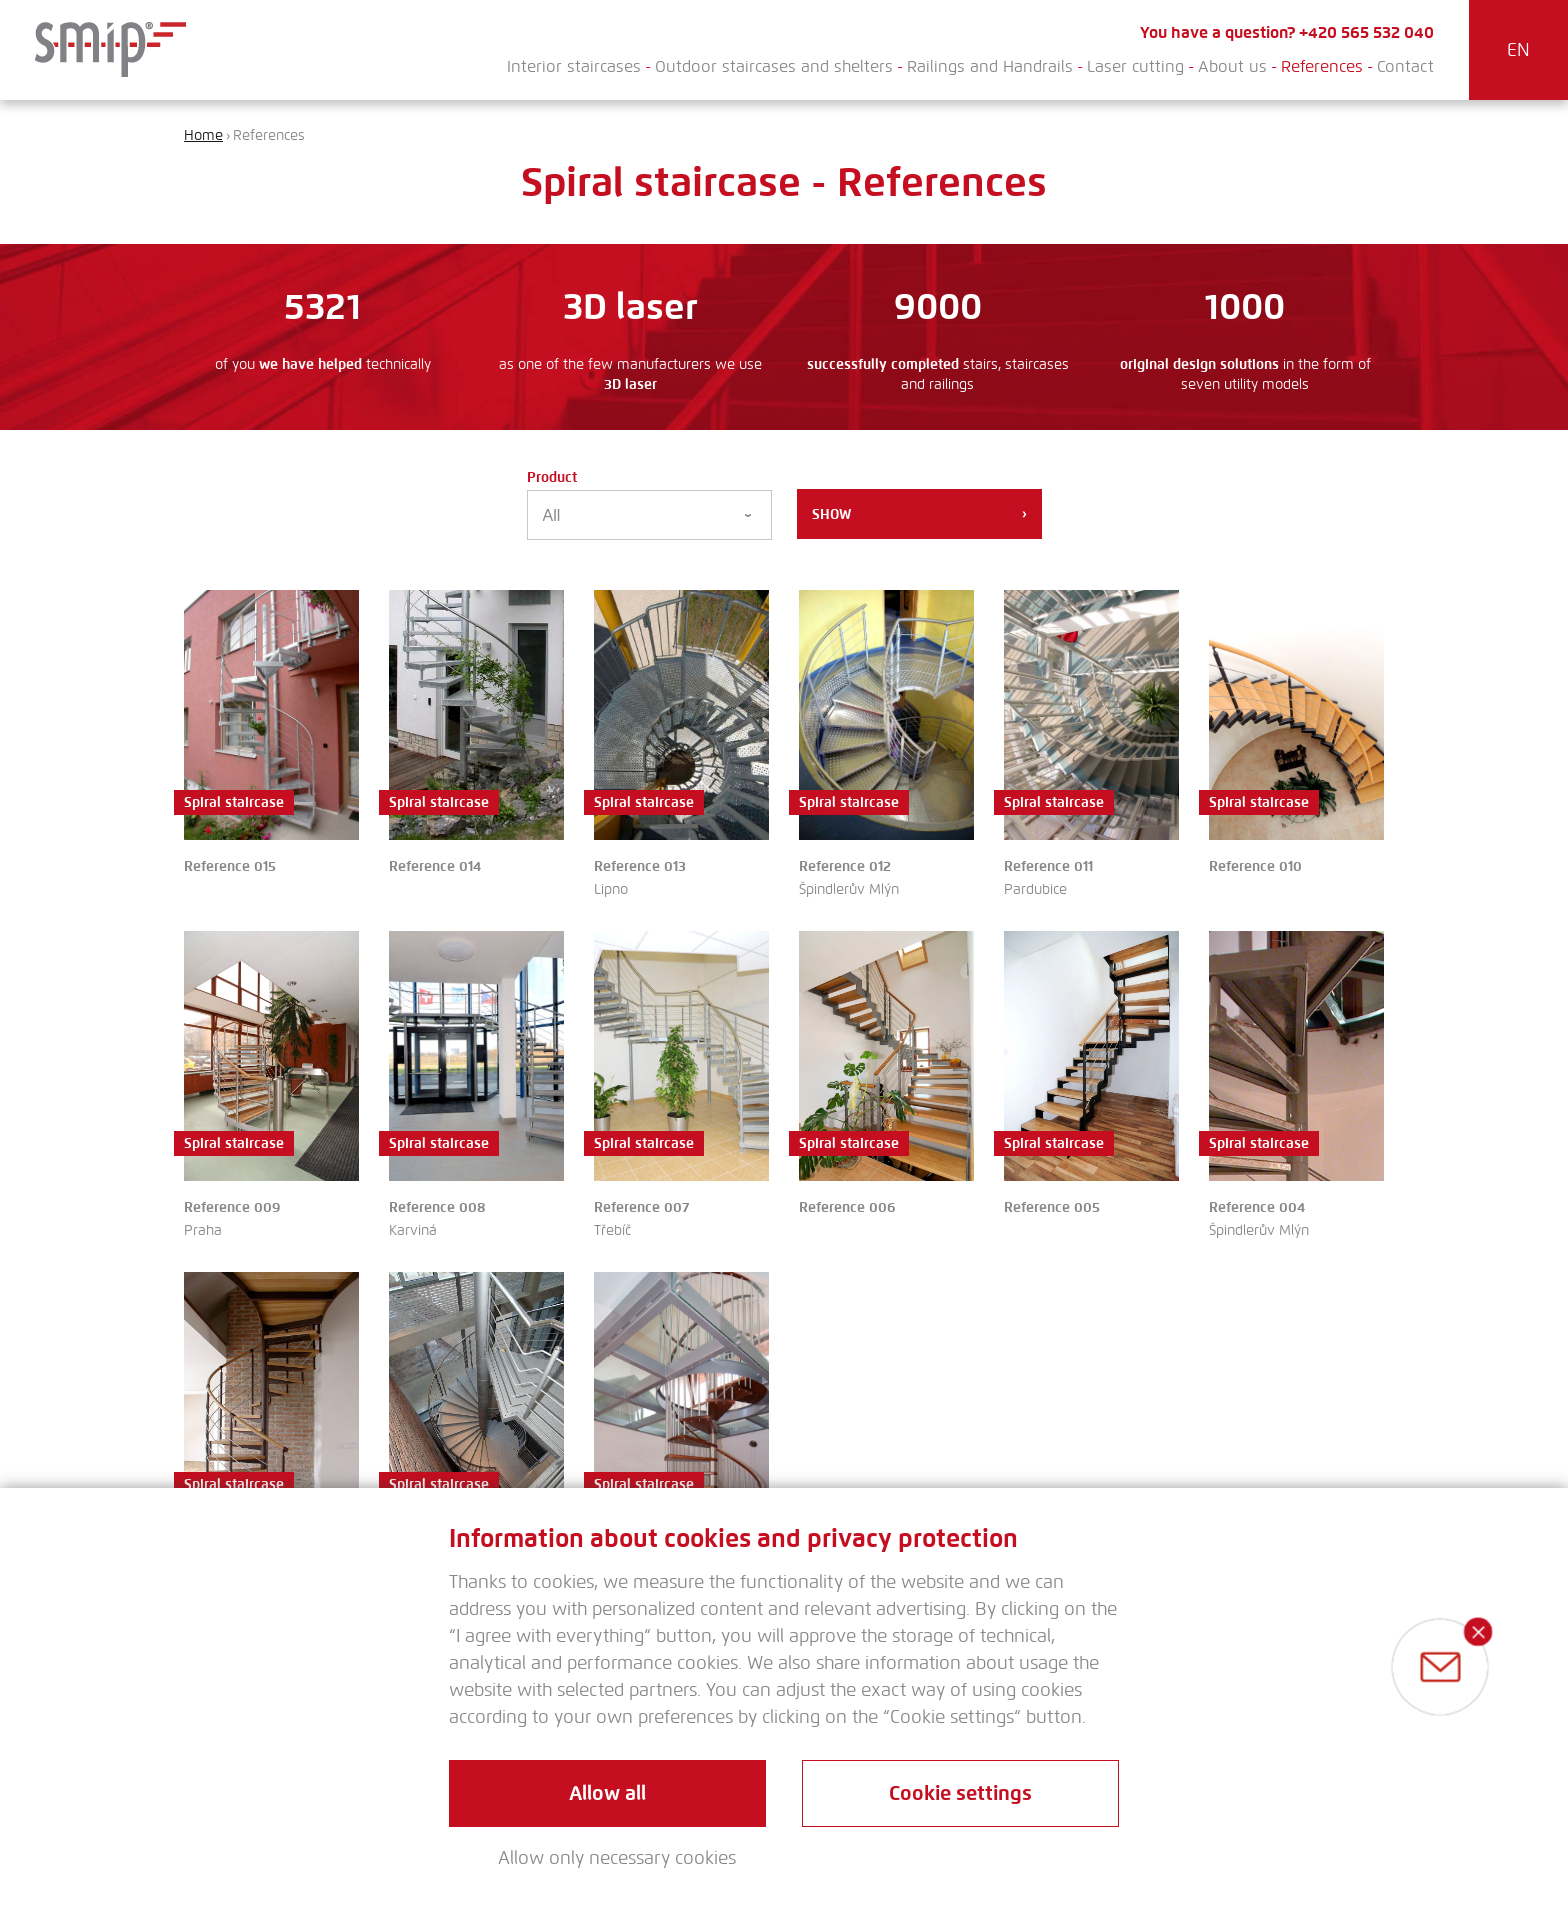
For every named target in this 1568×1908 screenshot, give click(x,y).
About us (1232, 66)
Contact (1405, 66)
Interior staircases (574, 66)
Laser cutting (1135, 66)
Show (919, 514)
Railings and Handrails (990, 66)
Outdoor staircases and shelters (774, 66)
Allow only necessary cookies (617, 1858)
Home (203, 135)
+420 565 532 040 (1366, 32)
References (1322, 66)
